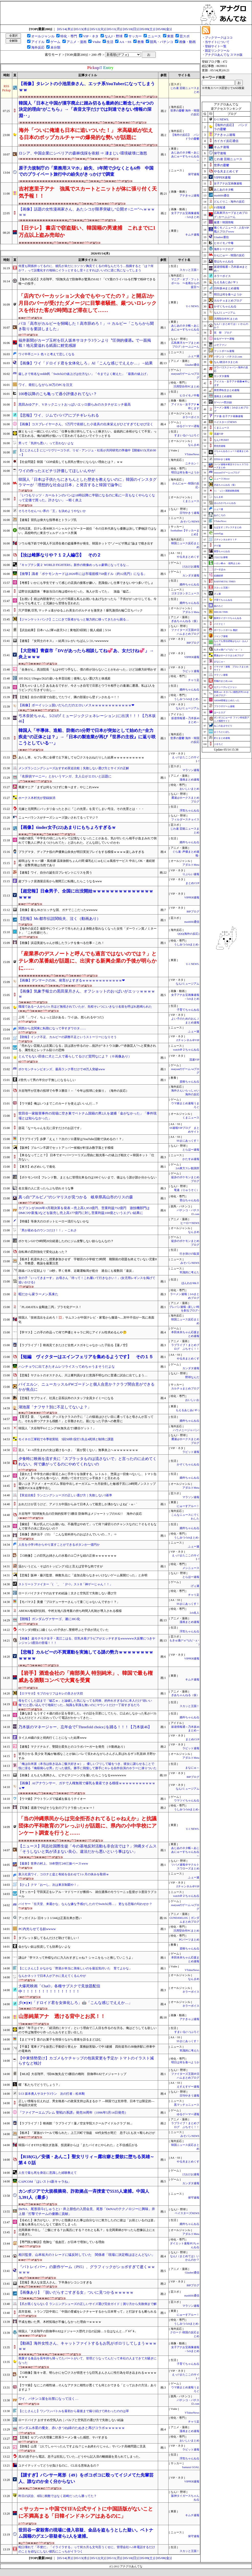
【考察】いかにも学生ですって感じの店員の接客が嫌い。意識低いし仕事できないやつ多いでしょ (86, 583)
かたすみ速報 (190, 1159)
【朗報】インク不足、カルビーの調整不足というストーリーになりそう (67, 1037)
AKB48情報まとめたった (226, 700)
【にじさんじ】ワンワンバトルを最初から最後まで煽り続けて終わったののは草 (73, 2411)
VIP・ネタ (90, 36)
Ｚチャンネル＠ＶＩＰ (225, 539)
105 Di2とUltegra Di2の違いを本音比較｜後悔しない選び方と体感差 (64, 678)
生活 (110, 42)
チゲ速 (217, 545)
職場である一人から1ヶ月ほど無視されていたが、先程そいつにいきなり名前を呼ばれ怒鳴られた (85, 1006)
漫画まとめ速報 (189, 779)
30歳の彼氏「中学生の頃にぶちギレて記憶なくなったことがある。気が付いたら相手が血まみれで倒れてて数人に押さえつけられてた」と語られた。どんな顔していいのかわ (87, 840)
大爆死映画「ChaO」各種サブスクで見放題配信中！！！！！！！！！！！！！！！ (59, 1988)
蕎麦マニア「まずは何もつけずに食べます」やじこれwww (58, 787)
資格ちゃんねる (189, 1081)
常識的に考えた (189, 1272)
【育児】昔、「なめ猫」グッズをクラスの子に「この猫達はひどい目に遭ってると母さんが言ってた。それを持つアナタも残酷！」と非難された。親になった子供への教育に (86, 1419)
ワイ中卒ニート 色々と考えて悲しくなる (46, 354)
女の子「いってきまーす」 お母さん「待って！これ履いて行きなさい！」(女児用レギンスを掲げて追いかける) (86, 1280)
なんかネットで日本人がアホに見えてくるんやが (52, 1976)
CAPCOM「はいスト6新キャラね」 (44, 2181)
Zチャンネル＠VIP (187, 1040)
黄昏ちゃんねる (222, 551)
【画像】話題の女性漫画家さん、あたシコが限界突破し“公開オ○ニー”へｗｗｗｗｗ (87, 212)
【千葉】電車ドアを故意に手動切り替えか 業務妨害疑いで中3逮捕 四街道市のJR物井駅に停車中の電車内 (86, 2049)
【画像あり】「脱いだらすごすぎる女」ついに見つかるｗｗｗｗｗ (76, 2292)
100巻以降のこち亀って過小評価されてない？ (57, 394)
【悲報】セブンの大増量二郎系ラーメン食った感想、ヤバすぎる (62, 2437)
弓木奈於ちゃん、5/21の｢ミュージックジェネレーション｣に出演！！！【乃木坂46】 (87, 718)
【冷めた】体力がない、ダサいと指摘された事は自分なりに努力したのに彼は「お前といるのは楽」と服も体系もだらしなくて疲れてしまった (87, 2222)
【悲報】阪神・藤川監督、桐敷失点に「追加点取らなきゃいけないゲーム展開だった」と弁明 (82, 1575)
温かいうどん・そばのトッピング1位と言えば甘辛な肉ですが (60, 1566)
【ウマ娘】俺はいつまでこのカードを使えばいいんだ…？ (58, 1103)
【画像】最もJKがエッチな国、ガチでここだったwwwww (57, 910)
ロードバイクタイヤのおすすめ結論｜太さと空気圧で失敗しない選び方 (67, 1593)
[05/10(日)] (131, 29)
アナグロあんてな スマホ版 (224, 55)
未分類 (55, 47)
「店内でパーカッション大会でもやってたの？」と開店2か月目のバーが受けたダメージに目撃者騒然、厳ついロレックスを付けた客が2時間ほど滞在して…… (87, 303)
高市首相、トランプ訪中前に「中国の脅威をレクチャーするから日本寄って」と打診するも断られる (87, 2311)
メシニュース (190, 1568)
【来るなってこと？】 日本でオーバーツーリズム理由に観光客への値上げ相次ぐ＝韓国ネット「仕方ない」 (86, 1157)
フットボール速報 (224, 351)
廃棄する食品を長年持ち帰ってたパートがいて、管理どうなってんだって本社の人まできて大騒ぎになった (87, 2361)
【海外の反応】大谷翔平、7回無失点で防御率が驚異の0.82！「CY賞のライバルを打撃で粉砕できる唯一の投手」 (87, 281)
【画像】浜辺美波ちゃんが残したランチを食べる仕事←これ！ (61, 943)
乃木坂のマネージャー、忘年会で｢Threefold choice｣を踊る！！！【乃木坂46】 (84, 1727)
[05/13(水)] (81, 29)
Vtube (96, 42)
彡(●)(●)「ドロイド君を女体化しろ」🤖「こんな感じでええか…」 (75, 2003)
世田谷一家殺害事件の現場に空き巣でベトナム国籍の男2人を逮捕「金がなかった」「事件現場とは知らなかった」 (87, 1115)
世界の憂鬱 (221, 165)
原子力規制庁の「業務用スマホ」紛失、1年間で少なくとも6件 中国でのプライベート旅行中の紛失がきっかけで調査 (86, 171)
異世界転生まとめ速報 (226, 390)
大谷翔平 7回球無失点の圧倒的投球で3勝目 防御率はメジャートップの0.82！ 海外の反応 (80, 1513)
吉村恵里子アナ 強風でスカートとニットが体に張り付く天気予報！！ (88, 192)
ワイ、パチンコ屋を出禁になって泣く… (48, 2399)
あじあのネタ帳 (224, 189)
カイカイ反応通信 (226, 141)
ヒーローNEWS (189, 1223)
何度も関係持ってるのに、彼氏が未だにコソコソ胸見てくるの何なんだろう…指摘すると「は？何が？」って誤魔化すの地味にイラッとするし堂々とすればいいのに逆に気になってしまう (86, 268)
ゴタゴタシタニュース (185, 593)
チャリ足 (193, 680)
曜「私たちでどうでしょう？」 (39, 2085)
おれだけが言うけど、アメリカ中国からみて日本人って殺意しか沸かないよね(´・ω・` (77, 1504)
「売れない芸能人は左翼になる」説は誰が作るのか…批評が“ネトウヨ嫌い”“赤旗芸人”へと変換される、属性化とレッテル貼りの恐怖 (87, 1048)
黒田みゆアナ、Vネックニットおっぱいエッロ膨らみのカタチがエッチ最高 (74, 404)
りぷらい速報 (190, 874)
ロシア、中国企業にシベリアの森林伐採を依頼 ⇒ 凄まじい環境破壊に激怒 (83, 153)
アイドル (38, 42)
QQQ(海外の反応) (188, 933)
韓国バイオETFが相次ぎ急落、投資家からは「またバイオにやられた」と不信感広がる (77, 2145)
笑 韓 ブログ (223, 332)
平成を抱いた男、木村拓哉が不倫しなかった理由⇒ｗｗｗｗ (59, 2322)
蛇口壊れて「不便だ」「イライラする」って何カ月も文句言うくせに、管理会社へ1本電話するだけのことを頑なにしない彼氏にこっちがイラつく (86, 2549)
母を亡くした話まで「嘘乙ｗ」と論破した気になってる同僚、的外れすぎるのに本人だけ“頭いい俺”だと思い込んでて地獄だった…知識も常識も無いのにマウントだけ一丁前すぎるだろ (85, 1703)
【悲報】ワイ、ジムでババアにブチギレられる (58, 415)
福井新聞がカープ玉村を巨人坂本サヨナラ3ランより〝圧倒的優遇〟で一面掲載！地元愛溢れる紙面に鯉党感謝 (84, 343)
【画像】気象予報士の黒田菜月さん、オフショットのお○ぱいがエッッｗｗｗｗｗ (86, 994)
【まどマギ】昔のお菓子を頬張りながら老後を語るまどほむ (59, 2039)
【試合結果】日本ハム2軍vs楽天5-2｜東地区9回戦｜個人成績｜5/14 (64, 630)
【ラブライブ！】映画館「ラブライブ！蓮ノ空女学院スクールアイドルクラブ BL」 (76, 2123)
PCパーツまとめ (189, 1939)
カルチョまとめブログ (185, 1388)
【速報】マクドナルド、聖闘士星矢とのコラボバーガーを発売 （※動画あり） (72, 1746)
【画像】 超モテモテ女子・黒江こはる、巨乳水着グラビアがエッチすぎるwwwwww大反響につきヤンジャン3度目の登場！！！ (86, 1641)
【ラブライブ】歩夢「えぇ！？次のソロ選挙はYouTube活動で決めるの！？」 (71, 1139)
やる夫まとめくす (188, 556)
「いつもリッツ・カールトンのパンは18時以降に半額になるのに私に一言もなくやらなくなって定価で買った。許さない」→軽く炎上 (86, 497)
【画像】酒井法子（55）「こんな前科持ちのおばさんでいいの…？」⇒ (67, 1534)
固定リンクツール (217, 50)
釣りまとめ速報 (222, 738)
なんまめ (193, 444)
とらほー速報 (190, 1149)
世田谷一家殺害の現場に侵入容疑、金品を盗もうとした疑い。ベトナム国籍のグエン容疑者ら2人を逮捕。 (85, 2533)
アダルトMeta (190, 612)
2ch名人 (194, 1612)
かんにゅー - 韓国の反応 (229, 255)
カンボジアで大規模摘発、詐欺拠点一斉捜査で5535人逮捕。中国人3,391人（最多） (83, 2194)
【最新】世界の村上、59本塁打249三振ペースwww (53, 1863)
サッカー (135, 36)
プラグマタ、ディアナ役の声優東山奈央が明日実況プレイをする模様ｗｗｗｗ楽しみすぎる (81, 852)
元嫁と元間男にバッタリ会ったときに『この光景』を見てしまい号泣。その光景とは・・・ (81, 809)
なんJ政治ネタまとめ (226, 362)
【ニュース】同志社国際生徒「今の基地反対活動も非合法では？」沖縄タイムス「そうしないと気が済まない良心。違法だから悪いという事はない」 (87, 1849)
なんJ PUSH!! (221, 440)
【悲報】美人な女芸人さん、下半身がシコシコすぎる (55, 2282)
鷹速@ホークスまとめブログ (229, 655)
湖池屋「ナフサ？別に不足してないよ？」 (54, 1407)
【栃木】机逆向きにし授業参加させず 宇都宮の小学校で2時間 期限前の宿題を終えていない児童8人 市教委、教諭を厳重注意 (87, 1261)
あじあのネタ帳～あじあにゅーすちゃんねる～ (185, 156)
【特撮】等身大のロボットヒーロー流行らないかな (53, 1221)
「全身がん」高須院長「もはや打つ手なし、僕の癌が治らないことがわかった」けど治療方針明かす (87, 669)
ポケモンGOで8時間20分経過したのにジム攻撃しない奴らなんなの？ (65, 1241)
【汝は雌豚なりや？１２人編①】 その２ (59, 555)
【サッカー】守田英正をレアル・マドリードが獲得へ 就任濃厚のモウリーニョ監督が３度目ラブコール (87, 1894)
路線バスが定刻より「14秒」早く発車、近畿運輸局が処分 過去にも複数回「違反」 (76, 1271)
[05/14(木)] (65, 29)
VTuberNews (192, 454)
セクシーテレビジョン (225, 687)
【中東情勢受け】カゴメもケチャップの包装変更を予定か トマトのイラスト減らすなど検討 (86, 2061)
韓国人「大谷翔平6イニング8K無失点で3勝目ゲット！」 (57, 1428)
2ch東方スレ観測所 (187, 1168)
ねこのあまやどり (223, 725)
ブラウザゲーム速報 (224, 706)
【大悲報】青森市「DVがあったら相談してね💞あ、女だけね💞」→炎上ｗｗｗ (86, 653)
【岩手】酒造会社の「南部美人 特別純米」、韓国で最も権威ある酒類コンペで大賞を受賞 (85, 1676)
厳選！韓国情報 (224, 222)
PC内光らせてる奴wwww (37, 1929)
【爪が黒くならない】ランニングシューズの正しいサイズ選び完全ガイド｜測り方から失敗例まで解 (87, 2304)
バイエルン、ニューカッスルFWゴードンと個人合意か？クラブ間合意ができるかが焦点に (86, 1387)
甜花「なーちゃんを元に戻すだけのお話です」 (50, 1128)
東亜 (170, 36)
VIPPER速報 (191, 657)
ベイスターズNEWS (187, 2213)
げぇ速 (195, 1586)
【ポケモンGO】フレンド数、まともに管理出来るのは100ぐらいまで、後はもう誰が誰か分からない (87, 1177)
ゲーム (55, 42)
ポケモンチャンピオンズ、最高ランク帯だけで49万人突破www (61, 1069)
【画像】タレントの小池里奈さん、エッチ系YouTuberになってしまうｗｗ (87, 86)
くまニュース (190, 501)
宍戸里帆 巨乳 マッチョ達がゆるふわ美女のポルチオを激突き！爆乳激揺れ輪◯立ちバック (80, 610)
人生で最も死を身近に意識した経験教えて (47, 2172)
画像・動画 (187, 42)
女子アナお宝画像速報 (228, 183)
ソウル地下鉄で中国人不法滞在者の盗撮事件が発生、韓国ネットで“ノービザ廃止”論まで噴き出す (85, 543)
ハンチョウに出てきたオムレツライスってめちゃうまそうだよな (66, 1366)
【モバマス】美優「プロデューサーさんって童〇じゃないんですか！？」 (69, 1602)
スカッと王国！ (189, 270)
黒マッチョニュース (186, 2104)
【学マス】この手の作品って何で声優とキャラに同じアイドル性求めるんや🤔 (72, 1332)
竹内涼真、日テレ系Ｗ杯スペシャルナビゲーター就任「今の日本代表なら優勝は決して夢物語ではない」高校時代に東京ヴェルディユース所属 (87, 531)
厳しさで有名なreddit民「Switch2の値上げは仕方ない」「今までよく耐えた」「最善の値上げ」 (83, 374)
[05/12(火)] (98, 29)
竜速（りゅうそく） (186, 1190)
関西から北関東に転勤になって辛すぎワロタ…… (52, 1028)
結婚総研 (218, 575)
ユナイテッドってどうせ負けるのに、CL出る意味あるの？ (58, 2465)
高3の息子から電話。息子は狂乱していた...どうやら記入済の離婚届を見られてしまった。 (80, 2456)
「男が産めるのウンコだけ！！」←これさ (47, 1230)
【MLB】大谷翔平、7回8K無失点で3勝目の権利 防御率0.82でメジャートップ (72, 2074)
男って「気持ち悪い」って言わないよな (46, 443)
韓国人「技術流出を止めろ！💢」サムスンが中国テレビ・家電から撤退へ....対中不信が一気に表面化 (86, 1320)
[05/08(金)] (164, 29)
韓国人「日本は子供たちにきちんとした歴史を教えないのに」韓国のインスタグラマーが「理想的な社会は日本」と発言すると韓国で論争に (87, 482)
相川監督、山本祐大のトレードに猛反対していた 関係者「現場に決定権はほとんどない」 (86, 2255)
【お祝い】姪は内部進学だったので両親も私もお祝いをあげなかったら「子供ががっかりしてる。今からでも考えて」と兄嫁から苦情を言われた (87, 601)
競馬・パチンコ (161, 42)
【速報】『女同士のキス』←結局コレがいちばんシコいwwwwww (63, 641)
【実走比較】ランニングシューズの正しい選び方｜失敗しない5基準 (65, 1495)
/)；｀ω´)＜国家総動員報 (226, 490)
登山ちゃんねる (189, 1200)
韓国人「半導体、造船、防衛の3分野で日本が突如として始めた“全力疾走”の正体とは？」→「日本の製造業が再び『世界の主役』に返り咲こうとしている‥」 (87, 736)
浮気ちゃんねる (189, 810)
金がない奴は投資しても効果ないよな (44, 1946)
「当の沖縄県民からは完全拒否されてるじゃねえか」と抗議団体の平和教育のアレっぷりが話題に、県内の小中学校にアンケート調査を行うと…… (87, 1826)
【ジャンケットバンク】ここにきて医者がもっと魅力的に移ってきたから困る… (73, 619)
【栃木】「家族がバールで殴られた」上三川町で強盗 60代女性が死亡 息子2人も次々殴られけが (86, 2133)
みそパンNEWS (189, 521)
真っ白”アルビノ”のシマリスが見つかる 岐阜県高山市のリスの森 (75, 1197)
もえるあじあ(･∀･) (187, 1410)
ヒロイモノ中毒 (189, 395)
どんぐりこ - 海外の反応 (229, 201)
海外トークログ (224, 249)
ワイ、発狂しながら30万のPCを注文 (45, 385)
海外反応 (38, 47)
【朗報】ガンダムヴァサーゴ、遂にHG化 (49, 1619)
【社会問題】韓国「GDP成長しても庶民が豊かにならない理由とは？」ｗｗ (70, 462)
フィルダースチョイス (185, 819)
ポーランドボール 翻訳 (225, 630)
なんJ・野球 (114, 36)
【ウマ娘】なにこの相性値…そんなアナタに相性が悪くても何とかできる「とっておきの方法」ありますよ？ (87, 2387)
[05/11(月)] (114, 29)
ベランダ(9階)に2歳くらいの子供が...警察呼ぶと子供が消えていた (63, 1630)
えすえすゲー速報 (188, 2086)
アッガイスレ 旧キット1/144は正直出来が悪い (49, 1918)
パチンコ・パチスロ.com (228, 356)
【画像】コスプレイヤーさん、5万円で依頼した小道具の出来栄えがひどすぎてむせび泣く (85, 424)
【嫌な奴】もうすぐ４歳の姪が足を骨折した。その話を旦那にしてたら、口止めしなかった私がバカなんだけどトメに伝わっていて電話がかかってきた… (87, 1716)
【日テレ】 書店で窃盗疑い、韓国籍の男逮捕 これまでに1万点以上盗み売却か (87, 231)
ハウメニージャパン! (186, 1430)
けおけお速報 (190, 566)
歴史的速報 (219, 446)
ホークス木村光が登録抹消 (36, 798)
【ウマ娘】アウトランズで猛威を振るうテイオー (52, 1799)
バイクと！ (219, 624)
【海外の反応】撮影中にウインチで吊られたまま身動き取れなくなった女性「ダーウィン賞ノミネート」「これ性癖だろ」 (87, 931)
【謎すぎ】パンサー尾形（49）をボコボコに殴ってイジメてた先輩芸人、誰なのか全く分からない (85, 2478)
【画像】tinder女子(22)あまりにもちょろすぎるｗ (67, 827)
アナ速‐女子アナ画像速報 (228, 416)
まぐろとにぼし (222, 732)
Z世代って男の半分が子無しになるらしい (46, 1080)
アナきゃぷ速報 (189, 195)
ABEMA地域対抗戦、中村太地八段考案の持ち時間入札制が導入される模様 (70, 1611)
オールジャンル (42, 36)
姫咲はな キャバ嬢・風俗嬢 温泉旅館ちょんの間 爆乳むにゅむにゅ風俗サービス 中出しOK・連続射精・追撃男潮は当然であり (86, 863)
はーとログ (219, 712)
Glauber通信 (192, 364)
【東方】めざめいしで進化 (36, 1166)
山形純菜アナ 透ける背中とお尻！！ (61, 2016)
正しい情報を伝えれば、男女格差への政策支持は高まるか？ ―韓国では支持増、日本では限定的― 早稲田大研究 (87, 2103)
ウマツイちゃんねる (186, 1800)
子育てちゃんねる (188, 1009)
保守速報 (193, 174)
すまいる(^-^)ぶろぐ (186, 435)
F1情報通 (219, 207)
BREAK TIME (221, 612)
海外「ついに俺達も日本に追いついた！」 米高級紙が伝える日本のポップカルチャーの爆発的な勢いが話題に (86, 133)
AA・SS (125, 42)
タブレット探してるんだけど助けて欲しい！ (49, 1938)
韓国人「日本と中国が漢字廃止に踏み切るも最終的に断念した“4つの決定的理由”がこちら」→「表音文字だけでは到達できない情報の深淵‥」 (86, 109)
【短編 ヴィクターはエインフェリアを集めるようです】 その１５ (85, 1356)
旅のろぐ (218, 606)
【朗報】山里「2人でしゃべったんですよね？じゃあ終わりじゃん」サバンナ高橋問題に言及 (82, 2446)
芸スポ (185, 36)
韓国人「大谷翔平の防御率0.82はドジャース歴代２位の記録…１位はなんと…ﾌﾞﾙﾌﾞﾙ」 (77, 2331)
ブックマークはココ (219, 37)
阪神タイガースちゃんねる (228, 618)
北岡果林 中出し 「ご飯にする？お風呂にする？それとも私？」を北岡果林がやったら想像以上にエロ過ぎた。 (86, 2232)
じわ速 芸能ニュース (228, 159)
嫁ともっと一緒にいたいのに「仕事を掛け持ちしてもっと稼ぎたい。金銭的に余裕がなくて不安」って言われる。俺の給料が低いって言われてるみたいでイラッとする (87, 434)
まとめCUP (192, 883)
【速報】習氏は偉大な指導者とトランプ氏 (47, 520)
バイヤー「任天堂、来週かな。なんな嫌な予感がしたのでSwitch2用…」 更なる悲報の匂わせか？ (85, 1904)
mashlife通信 (191, 921)
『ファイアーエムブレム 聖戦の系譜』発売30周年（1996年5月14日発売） (73, 2112)
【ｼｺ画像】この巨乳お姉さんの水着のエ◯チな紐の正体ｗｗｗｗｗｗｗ (67, 1555)
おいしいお (192, 1400)
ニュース (154, 36)
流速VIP (194, 1059)
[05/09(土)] (147, 29)
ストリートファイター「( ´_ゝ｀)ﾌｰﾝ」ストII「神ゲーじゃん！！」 (65, 1584)
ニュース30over (221, 478)
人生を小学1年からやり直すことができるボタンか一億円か (59, 1544)
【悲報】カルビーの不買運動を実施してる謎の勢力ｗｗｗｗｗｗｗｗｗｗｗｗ (85, 1655)
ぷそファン (220, 344)
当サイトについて (217, 42)
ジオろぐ (218, 744)
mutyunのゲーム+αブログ (226, 472)
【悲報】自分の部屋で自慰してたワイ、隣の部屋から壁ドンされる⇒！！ (69, 697)
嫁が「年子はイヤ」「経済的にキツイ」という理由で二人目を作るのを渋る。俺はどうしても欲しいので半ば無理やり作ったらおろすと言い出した (87, 2030)
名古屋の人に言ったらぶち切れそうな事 (46, 1188)
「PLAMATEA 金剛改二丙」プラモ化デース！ (49, 1307)
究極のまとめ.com (223, 681)
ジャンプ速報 (221, 636)
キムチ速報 (192, 234)
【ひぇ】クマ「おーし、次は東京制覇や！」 (49, 1885)
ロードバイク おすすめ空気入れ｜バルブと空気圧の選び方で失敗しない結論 (71, 2420)
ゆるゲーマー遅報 (188, 426)
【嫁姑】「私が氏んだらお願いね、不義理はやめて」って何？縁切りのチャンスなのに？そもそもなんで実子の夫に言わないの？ (87, 1526)
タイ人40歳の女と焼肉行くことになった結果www (52, 1737)
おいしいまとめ (189, 788)
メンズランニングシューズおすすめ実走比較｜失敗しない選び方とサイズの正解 (73, 768)
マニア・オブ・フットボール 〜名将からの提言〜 (185, 283)
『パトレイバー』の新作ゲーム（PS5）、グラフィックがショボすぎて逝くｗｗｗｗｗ (86, 2269)
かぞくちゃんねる (188, 1464)
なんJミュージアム (187, 708)
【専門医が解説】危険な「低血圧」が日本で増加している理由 (61, 2242)
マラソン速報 (190, 770)
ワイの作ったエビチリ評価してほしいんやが (56, 471)
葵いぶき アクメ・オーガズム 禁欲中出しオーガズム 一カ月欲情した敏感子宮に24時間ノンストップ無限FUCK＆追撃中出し (87, 1486)
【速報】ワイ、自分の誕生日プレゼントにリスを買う (55, 872)
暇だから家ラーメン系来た (38, 1294)
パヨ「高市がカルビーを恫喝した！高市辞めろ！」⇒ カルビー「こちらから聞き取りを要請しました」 (86, 326)
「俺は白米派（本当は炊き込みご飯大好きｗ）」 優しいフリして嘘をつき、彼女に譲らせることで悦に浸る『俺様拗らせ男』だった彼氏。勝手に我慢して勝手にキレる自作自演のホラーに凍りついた (87, 1766)
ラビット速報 (190, 671)
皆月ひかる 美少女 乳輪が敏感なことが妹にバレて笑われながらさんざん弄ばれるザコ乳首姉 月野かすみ (87, 1756)
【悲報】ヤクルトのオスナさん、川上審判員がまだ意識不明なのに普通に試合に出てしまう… (82, 1375)
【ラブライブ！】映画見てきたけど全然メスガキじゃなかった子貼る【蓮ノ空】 (73, 1345)
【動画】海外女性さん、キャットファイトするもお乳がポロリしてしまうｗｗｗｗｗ (87, 2346)
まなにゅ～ (192, 1767)
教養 (140, 42)
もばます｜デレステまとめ (228, 527)
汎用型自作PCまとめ (186, 386)
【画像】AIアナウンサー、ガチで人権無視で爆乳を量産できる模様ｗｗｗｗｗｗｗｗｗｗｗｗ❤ (86, 1785)
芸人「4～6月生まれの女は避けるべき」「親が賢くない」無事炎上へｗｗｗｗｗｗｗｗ (78, 1450)
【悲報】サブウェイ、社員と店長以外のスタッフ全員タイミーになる (66, 1398)
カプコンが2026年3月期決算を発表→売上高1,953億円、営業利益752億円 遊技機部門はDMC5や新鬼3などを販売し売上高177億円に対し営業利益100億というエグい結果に (84, 1210)
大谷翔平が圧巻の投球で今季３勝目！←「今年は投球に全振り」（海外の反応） (73, 1090)
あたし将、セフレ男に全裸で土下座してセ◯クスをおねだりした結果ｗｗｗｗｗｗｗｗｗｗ (81, 757)
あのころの (219, 515)
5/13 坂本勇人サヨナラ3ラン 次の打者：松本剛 (51, 2093)
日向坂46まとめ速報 (226, 288)
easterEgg (218, 533)
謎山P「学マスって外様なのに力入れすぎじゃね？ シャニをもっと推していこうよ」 (76, 1957)
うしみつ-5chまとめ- (186, 699)
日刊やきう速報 (189, 512)
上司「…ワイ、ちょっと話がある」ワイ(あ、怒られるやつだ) (60, 1017)
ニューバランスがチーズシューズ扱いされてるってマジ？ (58, 817)
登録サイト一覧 (215, 46)
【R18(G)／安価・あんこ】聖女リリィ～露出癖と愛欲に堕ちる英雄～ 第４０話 (87, 2159)
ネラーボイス (190, 417)
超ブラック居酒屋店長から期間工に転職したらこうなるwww (60, 881)
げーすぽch (219, 569)
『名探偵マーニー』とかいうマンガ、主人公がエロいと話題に (65, 776)
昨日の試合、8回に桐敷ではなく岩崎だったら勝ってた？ (57, 2496)
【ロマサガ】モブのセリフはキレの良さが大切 (50, 1693)
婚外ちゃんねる (189, 584)
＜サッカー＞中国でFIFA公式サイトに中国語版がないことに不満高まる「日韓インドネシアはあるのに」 (85, 2512)
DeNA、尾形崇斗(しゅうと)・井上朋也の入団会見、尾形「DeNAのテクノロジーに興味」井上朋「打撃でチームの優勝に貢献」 (86, 2211)
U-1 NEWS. (192, 306)
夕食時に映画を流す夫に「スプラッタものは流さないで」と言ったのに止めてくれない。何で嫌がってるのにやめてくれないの (87, 1461)
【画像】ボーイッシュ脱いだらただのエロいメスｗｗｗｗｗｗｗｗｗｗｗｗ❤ (76, 705)
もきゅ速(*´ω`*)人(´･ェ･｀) (228, 649)
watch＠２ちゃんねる (186, 1049)
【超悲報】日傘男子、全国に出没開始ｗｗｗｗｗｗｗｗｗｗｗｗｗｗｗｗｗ (85, 894)
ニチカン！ (192, 463)
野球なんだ (192, 1377)
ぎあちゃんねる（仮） (185, 621)
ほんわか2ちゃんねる (225, 503)
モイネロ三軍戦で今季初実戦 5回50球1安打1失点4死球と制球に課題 (66, 1439)
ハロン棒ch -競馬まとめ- (227, 563)
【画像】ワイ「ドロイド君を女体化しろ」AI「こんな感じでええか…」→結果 (85, 363)
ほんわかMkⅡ (190, 1283)
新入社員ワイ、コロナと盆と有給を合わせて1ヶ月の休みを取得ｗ (63, 1874)
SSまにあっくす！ (188, 1140)
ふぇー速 (193, 356)
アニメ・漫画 (76, 42)
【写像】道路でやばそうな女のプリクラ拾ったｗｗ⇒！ (56, 1808)
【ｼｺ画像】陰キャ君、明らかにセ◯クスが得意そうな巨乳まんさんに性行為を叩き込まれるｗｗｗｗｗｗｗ (87, 2375)
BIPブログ (193, 642)
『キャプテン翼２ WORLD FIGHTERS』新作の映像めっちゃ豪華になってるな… (73, 565)
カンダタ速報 (190, 575)
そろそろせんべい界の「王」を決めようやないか (52, 511)
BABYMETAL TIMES (224, 581)
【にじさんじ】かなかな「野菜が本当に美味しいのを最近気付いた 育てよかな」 (75, 1968)
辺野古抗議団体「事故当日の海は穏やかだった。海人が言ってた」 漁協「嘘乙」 (75, 591)
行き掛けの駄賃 (189, 1253)
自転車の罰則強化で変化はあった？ (43, 1252)
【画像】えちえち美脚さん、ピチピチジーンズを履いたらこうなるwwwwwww (72, 1775)
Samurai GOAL (190, 2467)
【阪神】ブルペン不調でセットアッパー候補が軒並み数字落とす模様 (66, 1148)
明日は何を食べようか (185, 472)
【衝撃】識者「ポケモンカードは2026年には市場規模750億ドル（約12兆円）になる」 (82, 574)
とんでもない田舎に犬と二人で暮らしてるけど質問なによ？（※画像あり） (75, 1056)
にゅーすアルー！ (188, 1506)
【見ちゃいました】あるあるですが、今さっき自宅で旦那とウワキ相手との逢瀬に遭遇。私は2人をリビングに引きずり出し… (86, 688)
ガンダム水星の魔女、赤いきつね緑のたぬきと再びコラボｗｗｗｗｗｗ (71, 2428)
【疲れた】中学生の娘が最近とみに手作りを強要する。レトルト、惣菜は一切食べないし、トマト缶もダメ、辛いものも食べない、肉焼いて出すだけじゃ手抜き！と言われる (87, 1476)
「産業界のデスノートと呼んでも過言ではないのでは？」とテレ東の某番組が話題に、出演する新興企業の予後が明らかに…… (87, 961)
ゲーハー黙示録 (223, 402)
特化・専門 (68, 36)
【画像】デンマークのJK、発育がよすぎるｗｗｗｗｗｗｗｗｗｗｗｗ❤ (71, 980)
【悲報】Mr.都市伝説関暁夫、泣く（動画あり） (59, 919)
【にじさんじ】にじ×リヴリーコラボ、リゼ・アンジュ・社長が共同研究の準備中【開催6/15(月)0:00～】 (87, 452)
